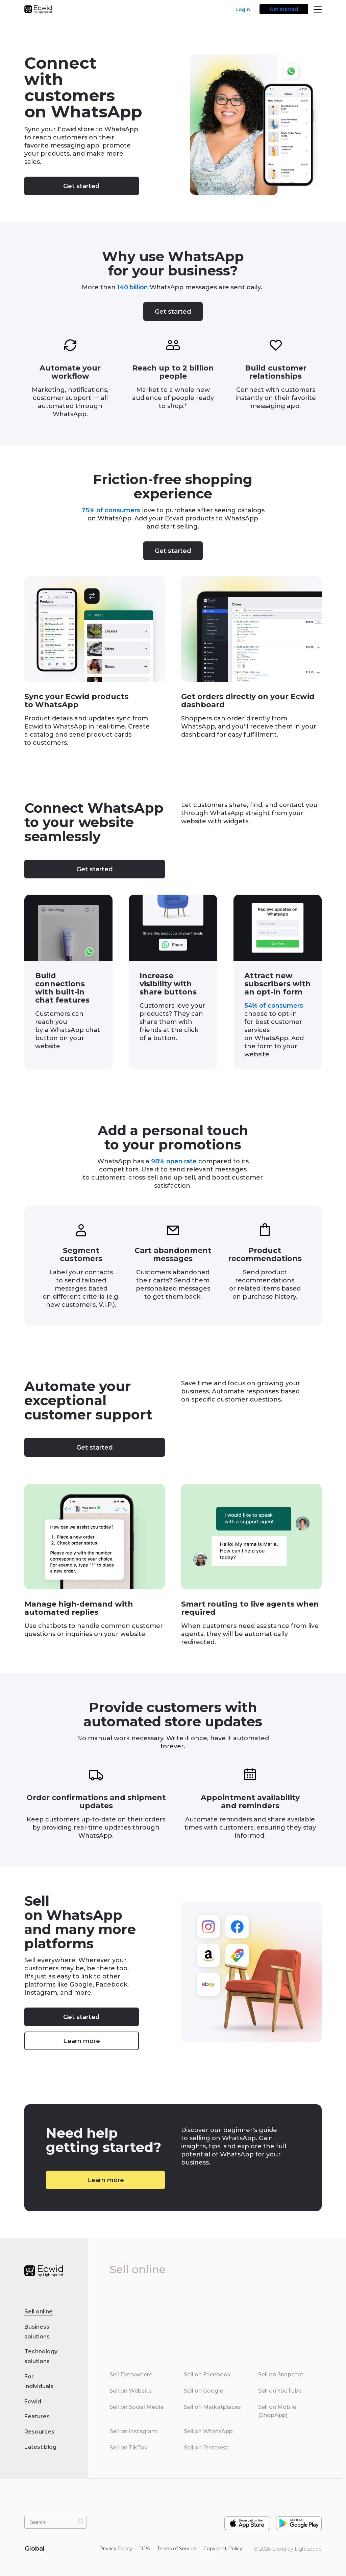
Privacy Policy (115, 2549)
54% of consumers (273, 1005)
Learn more (81, 2041)
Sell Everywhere (130, 2374)
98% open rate (174, 1161)
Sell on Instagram (133, 2431)
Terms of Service (176, 2549)
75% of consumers (110, 510)
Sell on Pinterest (206, 2447)
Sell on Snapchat (280, 2374)
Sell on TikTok (128, 2447)
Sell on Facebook (207, 2374)
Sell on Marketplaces (212, 2407)
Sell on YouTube (280, 2391)
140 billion (132, 287)
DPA (144, 2549)
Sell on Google (203, 2391)
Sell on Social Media (136, 2407)
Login (243, 9)
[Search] (81, 2521)
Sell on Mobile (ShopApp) (277, 2411)
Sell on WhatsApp (208, 2431)
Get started (284, 9)
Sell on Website (130, 2391)
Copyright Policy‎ (222, 2549)
